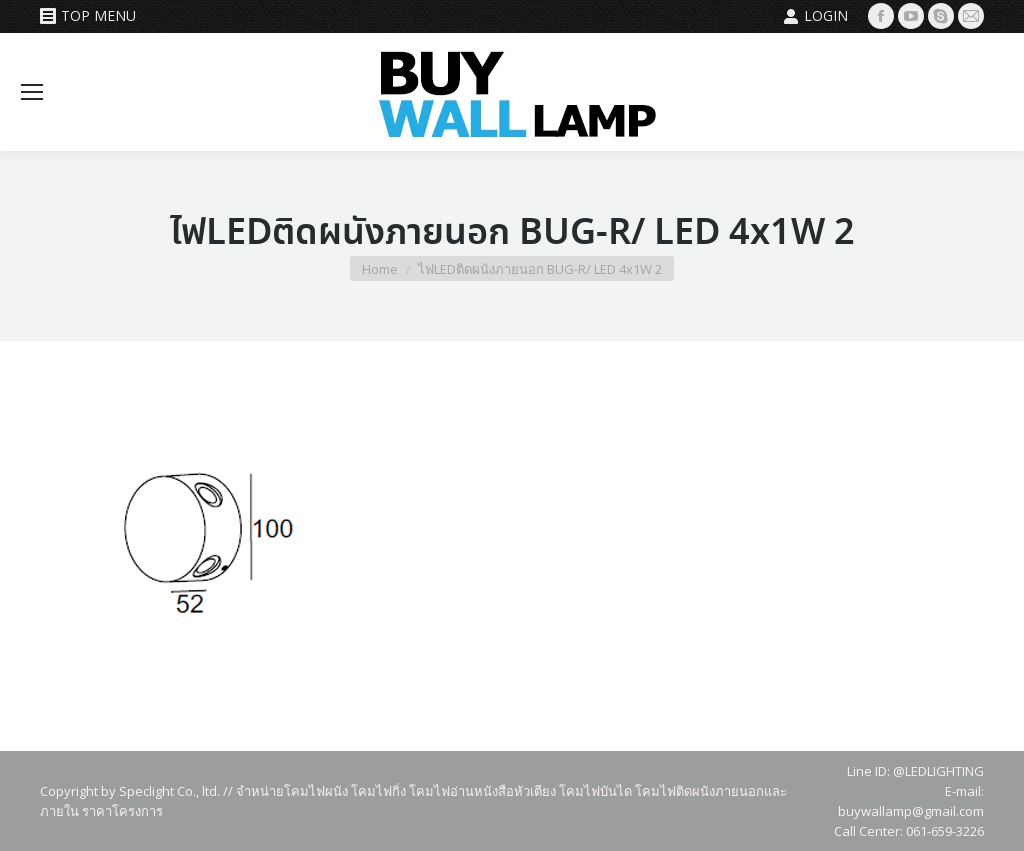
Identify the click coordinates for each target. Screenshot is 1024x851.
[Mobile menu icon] (32, 92)
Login (815, 16)
